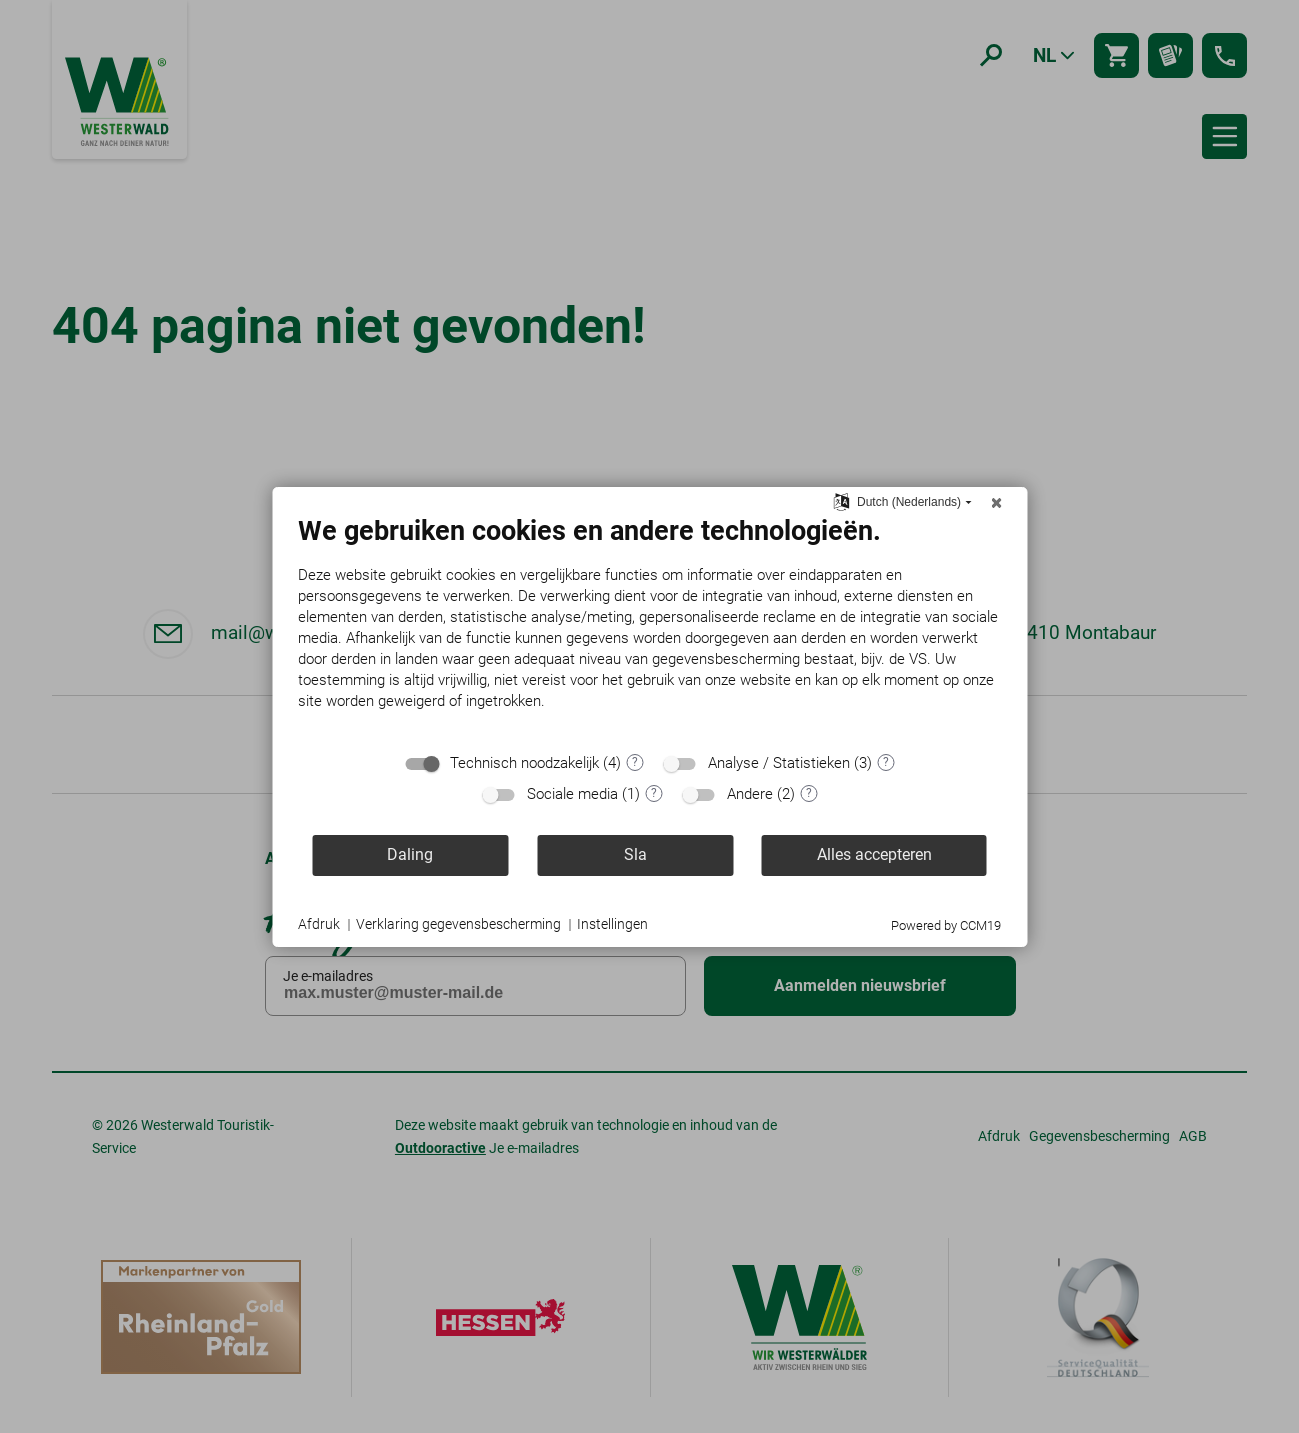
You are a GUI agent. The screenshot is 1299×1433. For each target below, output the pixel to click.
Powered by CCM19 (946, 925)
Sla (635, 854)
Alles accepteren (874, 854)
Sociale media (572, 794)
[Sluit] (996, 503)
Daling (410, 854)
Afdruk (319, 924)
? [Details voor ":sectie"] (635, 762)
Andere (750, 794)
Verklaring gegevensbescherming (458, 924)
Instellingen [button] (612, 924)
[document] (649, 628)
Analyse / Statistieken (779, 763)
